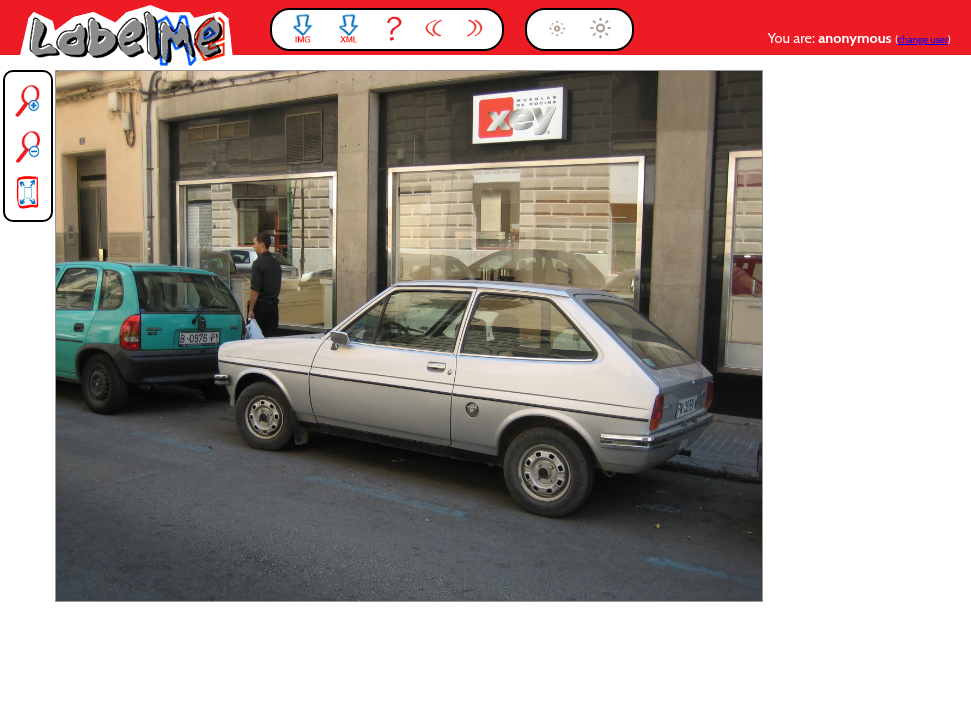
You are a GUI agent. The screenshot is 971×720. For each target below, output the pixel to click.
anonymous (856, 38)
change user (923, 39)
